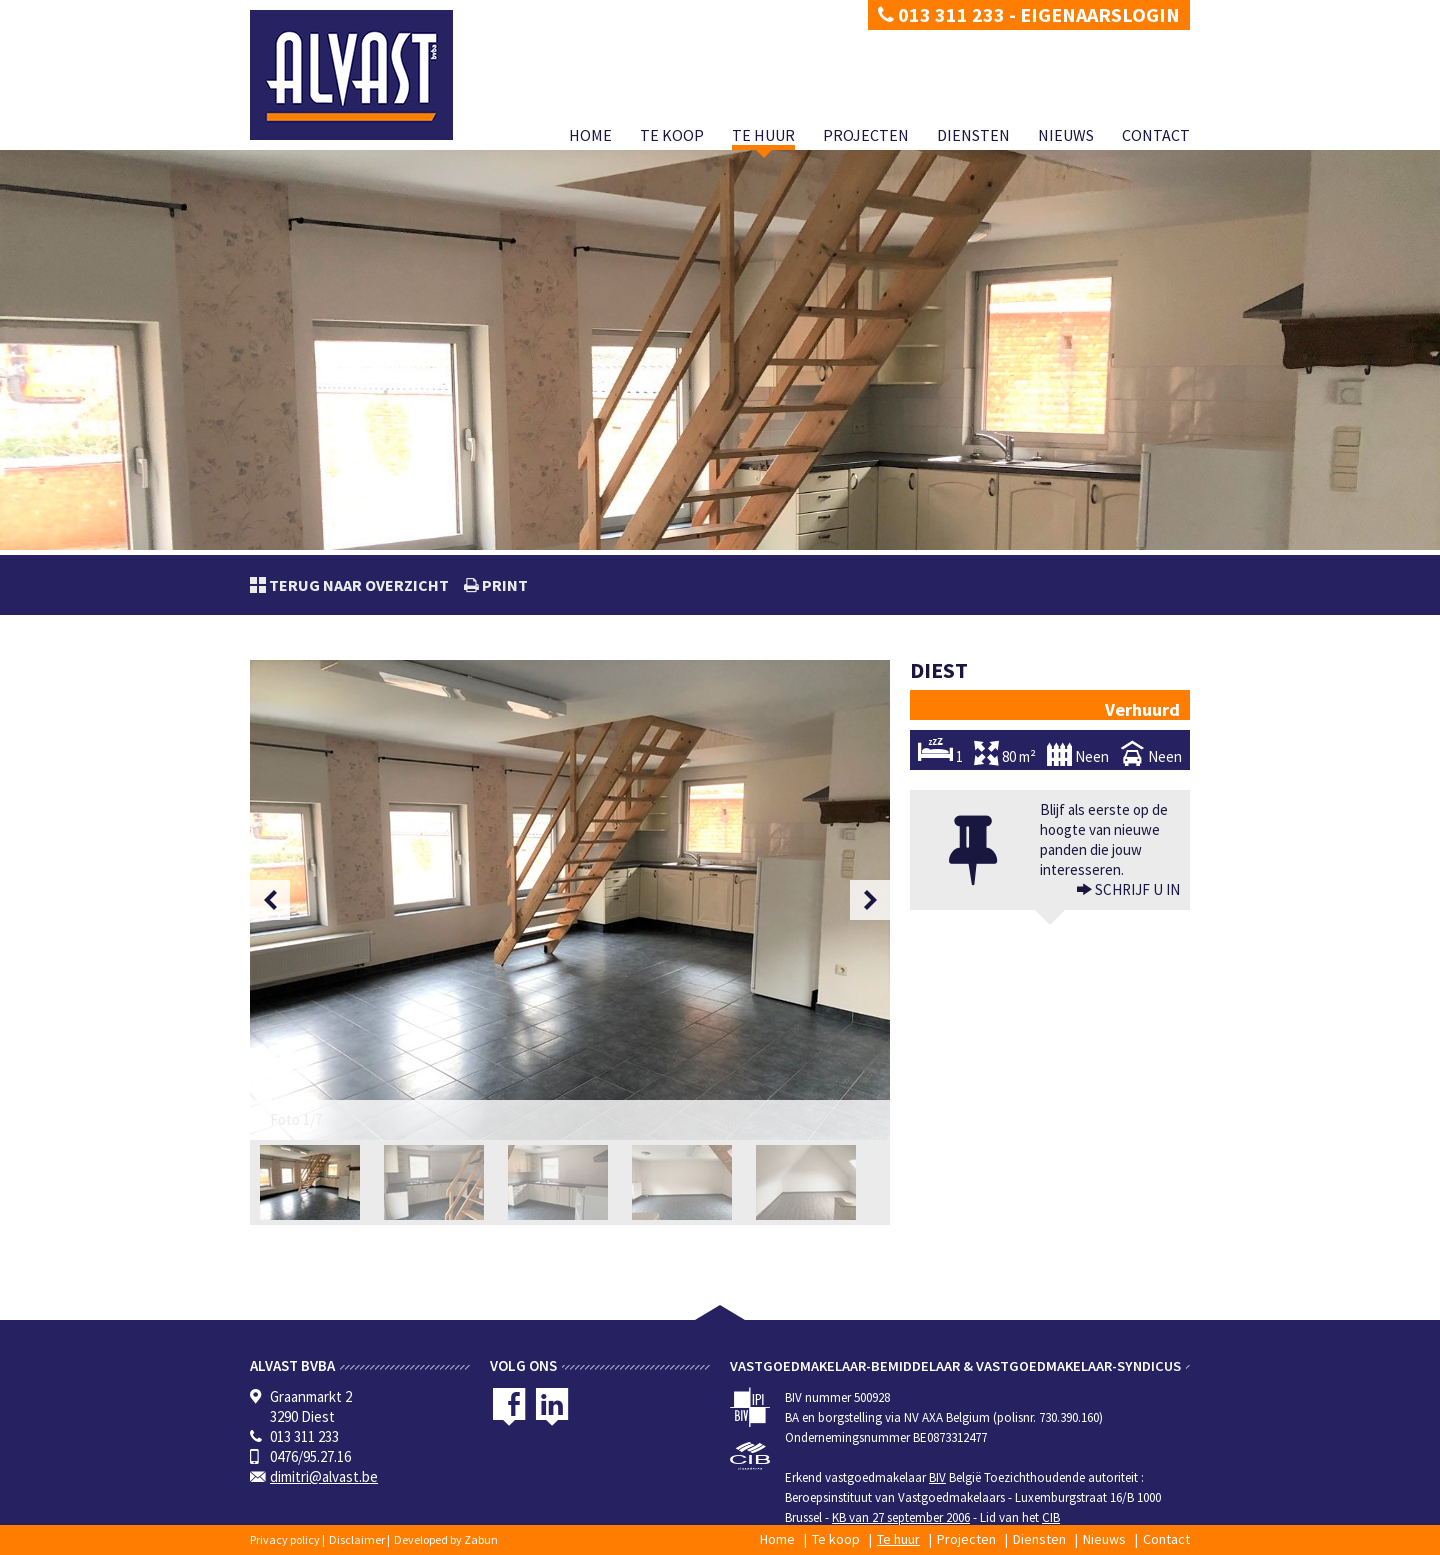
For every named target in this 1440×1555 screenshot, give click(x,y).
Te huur (763, 135)
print (503, 585)
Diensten (973, 135)
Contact (1156, 135)
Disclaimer (357, 1539)
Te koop (672, 135)
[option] (570, 900)
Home (590, 135)
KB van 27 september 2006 (901, 1517)
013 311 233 (941, 14)
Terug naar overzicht (357, 585)
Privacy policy (285, 1539)
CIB (1051, 1517)
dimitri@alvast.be (324, 1476)
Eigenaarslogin (1100, 14)
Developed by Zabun (446, 1539)
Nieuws (1066, 135)
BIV (937, 1477)
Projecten (866, 135)
